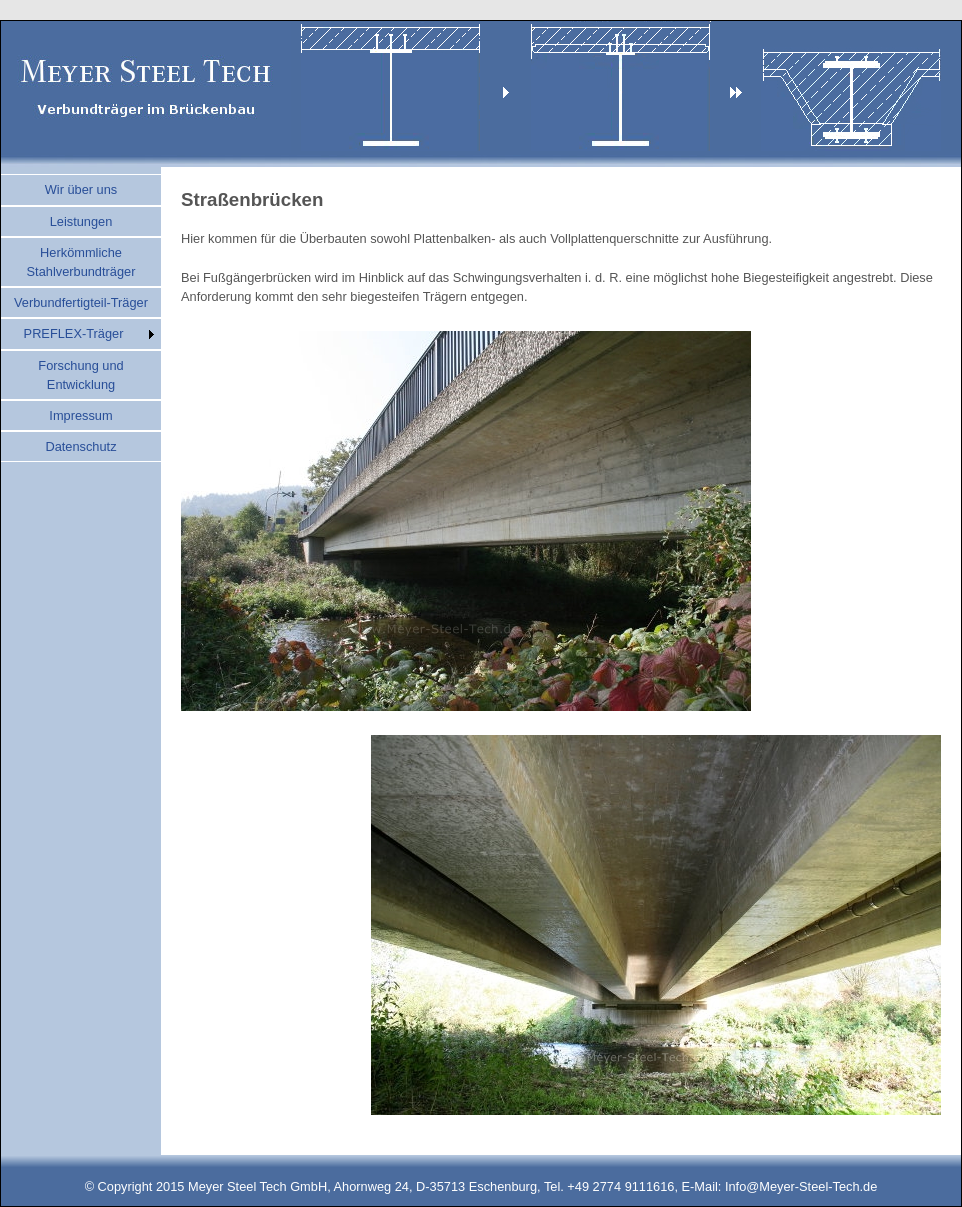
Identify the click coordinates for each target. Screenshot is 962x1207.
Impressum (80, 415)
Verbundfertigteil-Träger (81, 302)
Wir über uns (81, 189)
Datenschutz (80, 446)
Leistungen (81, 221)
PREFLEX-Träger (74, 333)
